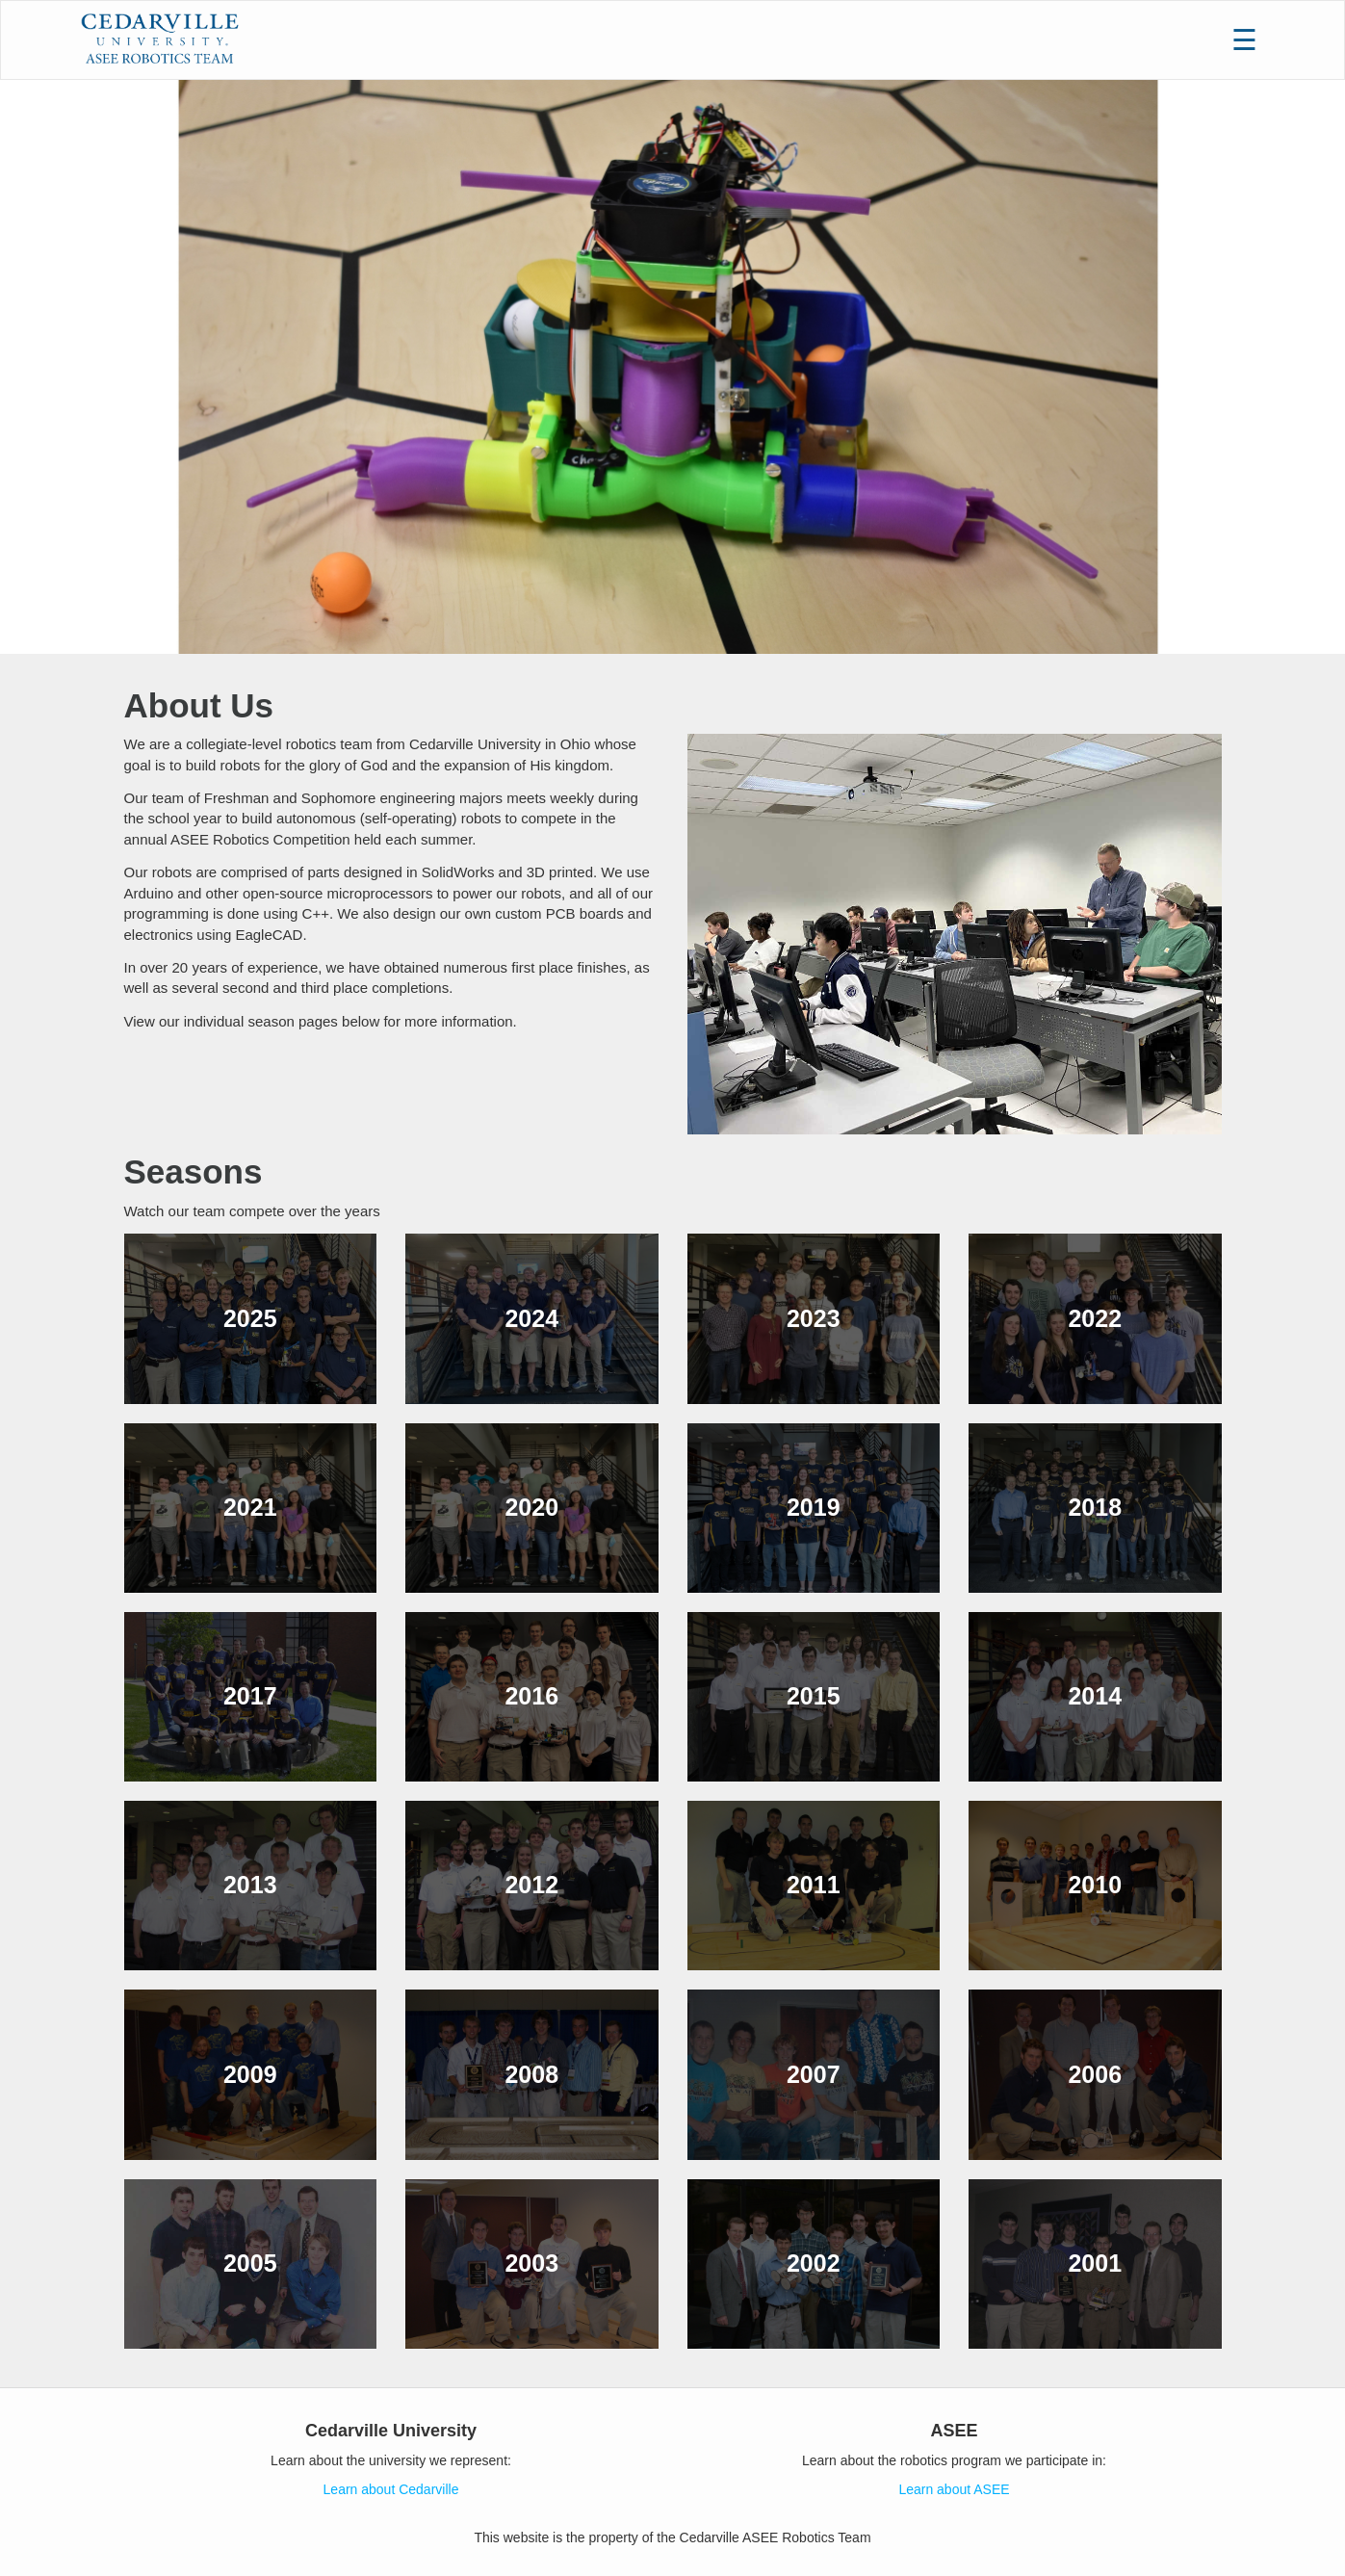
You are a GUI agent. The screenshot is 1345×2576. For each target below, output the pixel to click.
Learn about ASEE (953, 2489)
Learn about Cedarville (391, 2489)
